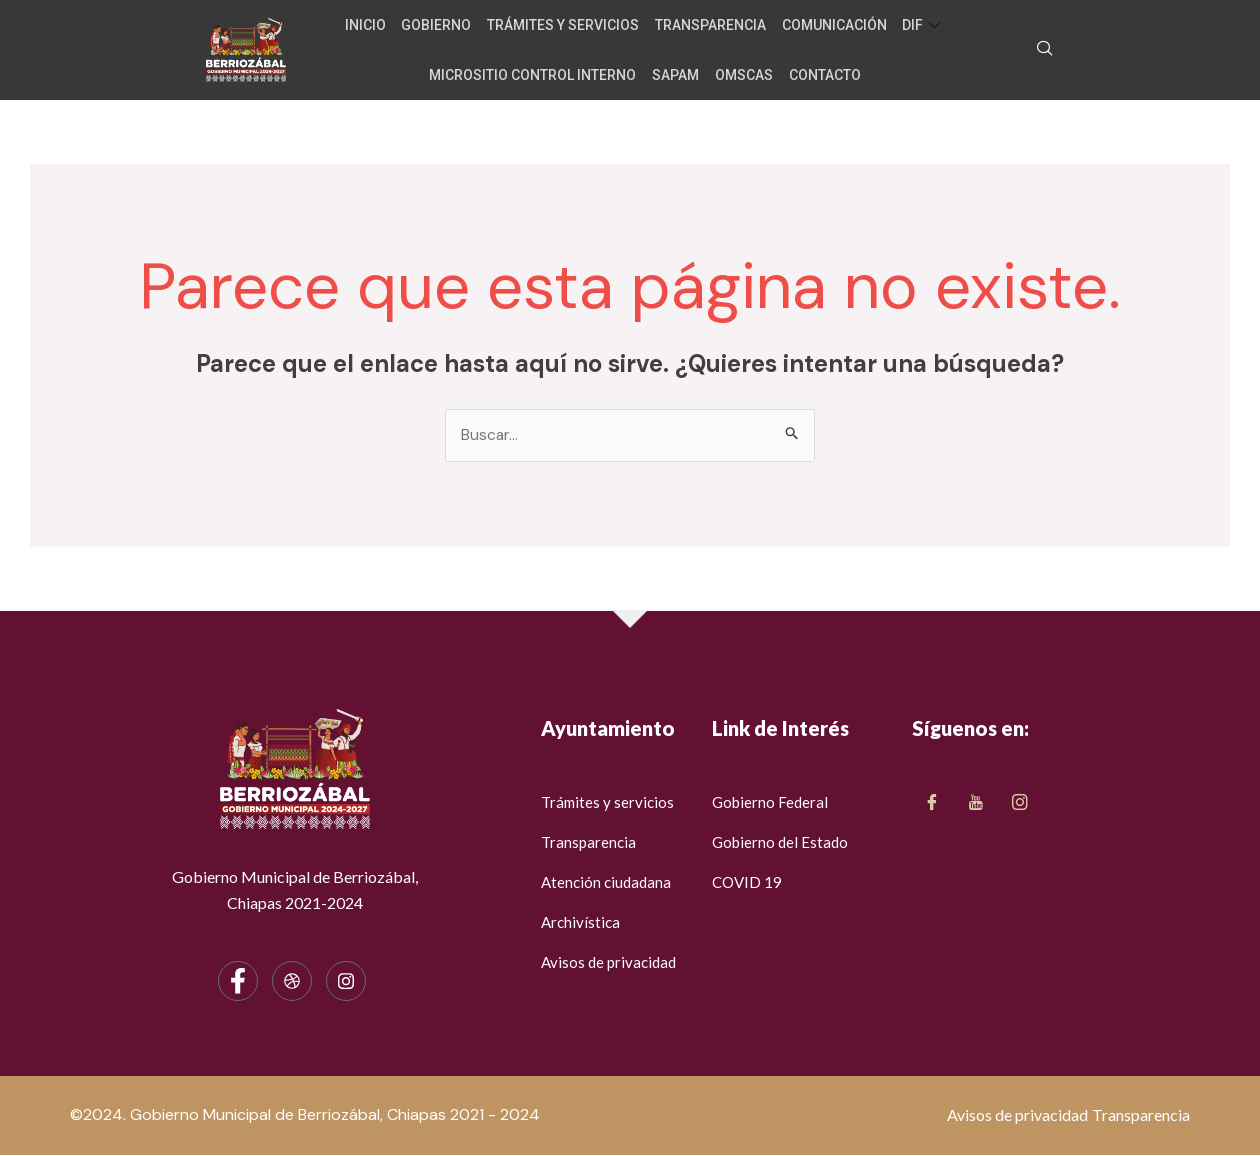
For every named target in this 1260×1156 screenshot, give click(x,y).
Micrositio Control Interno (538, 74)
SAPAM (678, 74)
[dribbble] (292, 982)
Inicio (373, 24)
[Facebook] (238, 982)
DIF (918, 24)
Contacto (822, 74)
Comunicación (831, 24)
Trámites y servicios (566, 24)
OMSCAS (744, 74)
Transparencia (710, 24)
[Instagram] (346, 982)
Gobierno (442, 24)
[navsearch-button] (1045, 50)
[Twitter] (976, 803)
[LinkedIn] (1020, 803)
